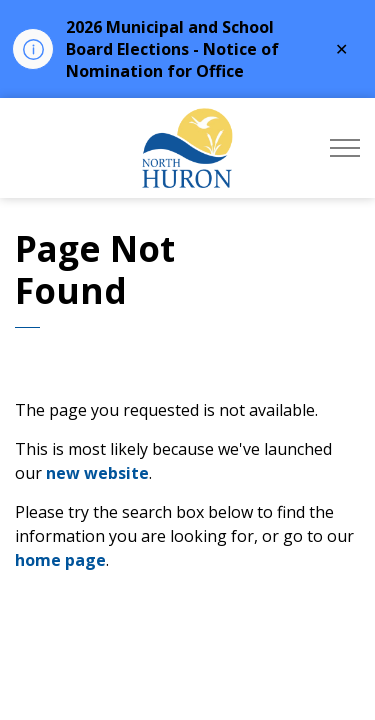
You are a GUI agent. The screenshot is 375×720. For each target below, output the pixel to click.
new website (97, 473)
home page (60, 560)
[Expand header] (345, 148)
